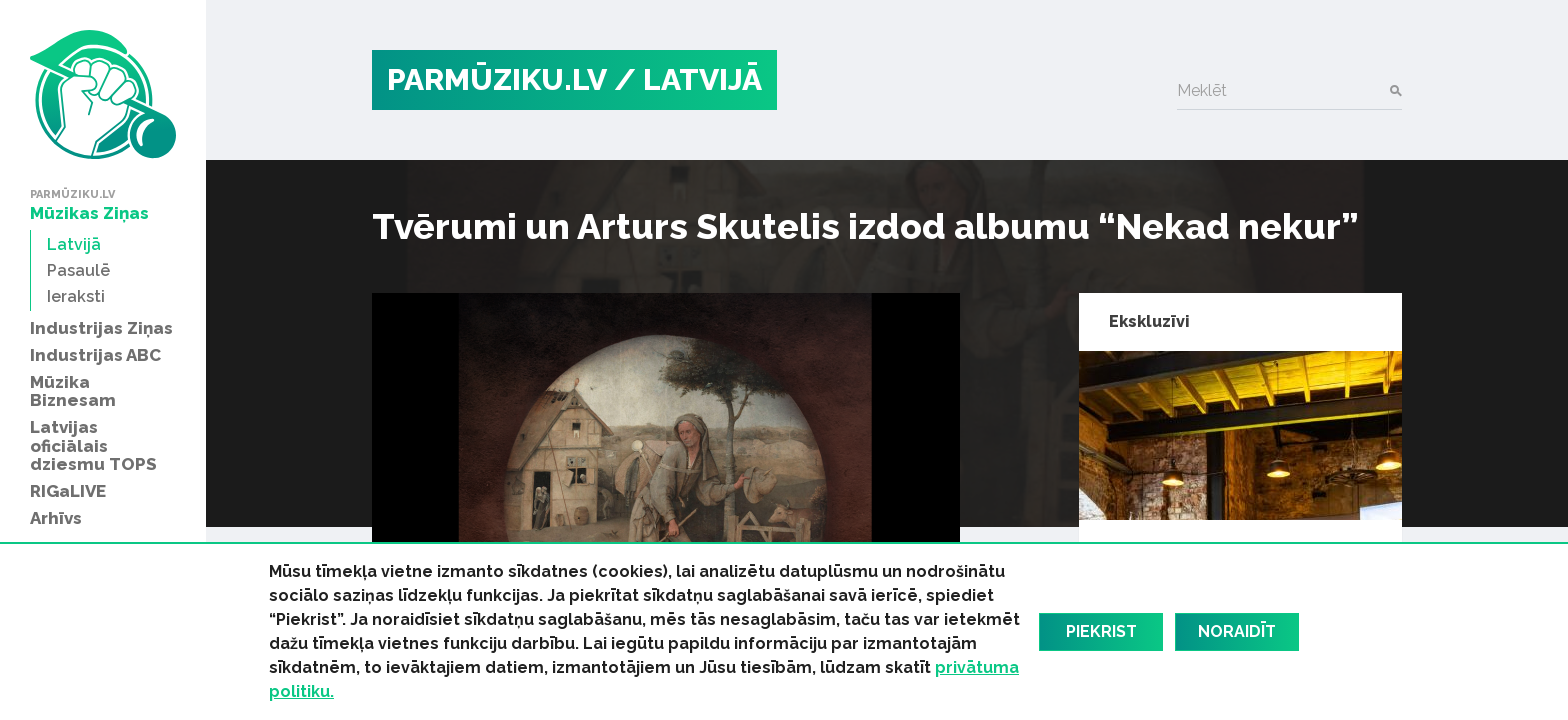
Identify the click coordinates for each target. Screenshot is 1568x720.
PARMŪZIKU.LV (497, 79)
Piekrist (1101, 631)
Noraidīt (1237, 631)
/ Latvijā (688, 79)
